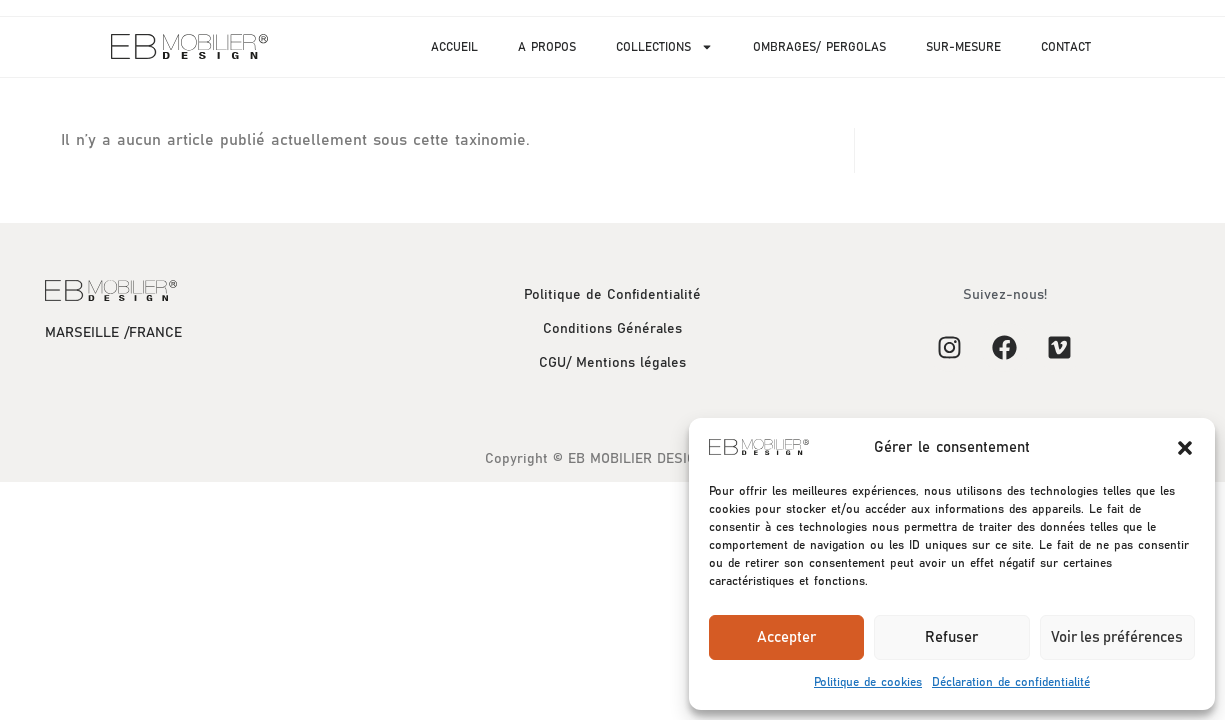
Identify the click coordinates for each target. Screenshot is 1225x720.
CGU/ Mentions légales (612, 363)
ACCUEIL (454, 47)
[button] (1185, 448)
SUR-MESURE (963, 47)
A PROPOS (547, 47)
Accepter (786, 637)
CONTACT (1066, 47)
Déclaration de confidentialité (1011, 682)
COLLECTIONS (664, 47)
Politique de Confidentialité (612, 295)
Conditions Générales (612, 329)
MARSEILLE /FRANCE (113, 333)
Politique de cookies (868, 682)
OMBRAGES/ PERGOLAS (819, 47)
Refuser (951, 637)
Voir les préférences (1117, 637)
